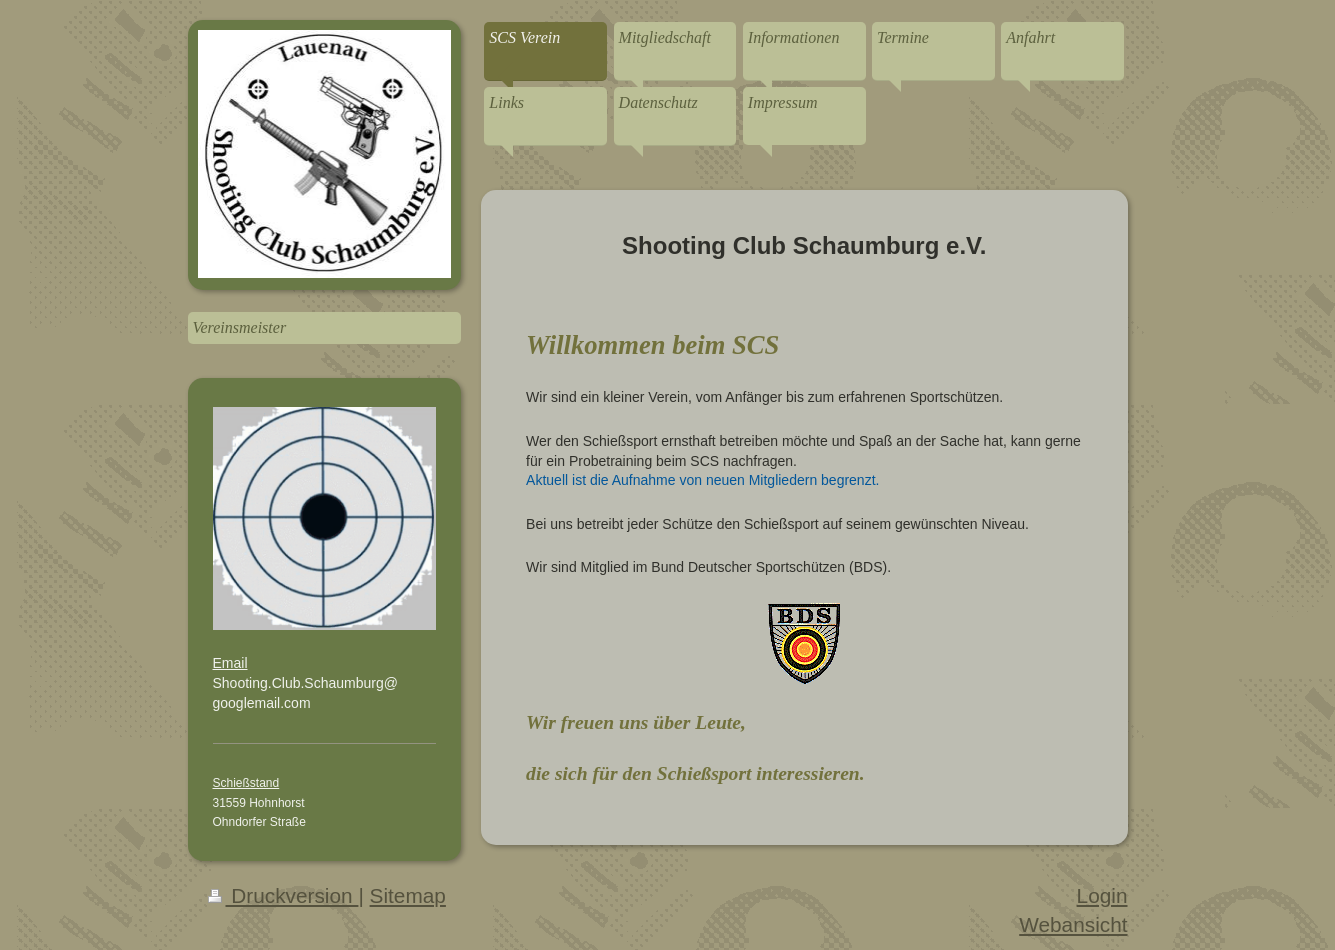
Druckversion (283, 895)
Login (1102, 895)
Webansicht (1073, 924)
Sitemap (408, 895)
